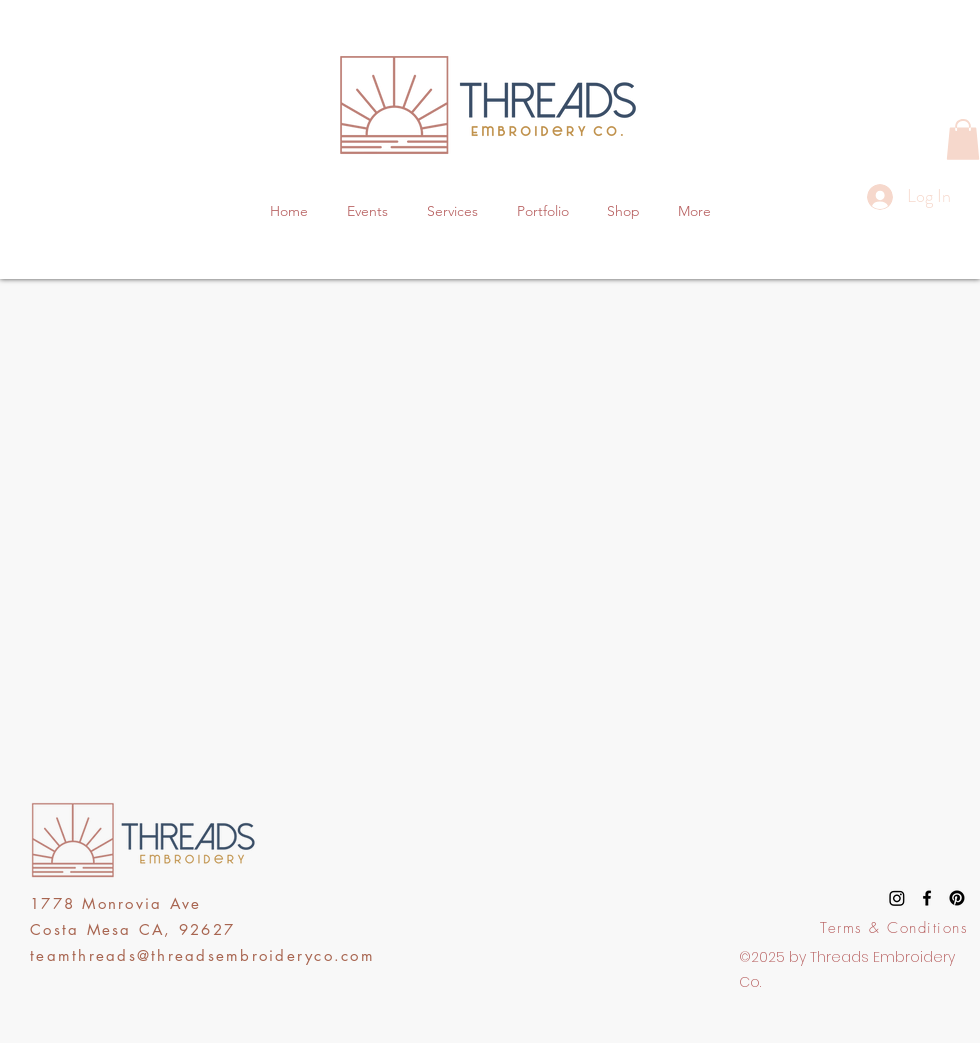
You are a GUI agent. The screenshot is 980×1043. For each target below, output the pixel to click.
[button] (963, 139)
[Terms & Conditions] (896, 928)
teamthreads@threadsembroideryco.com (202, 955)
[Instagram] (897, 898)
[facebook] (927, 898)
